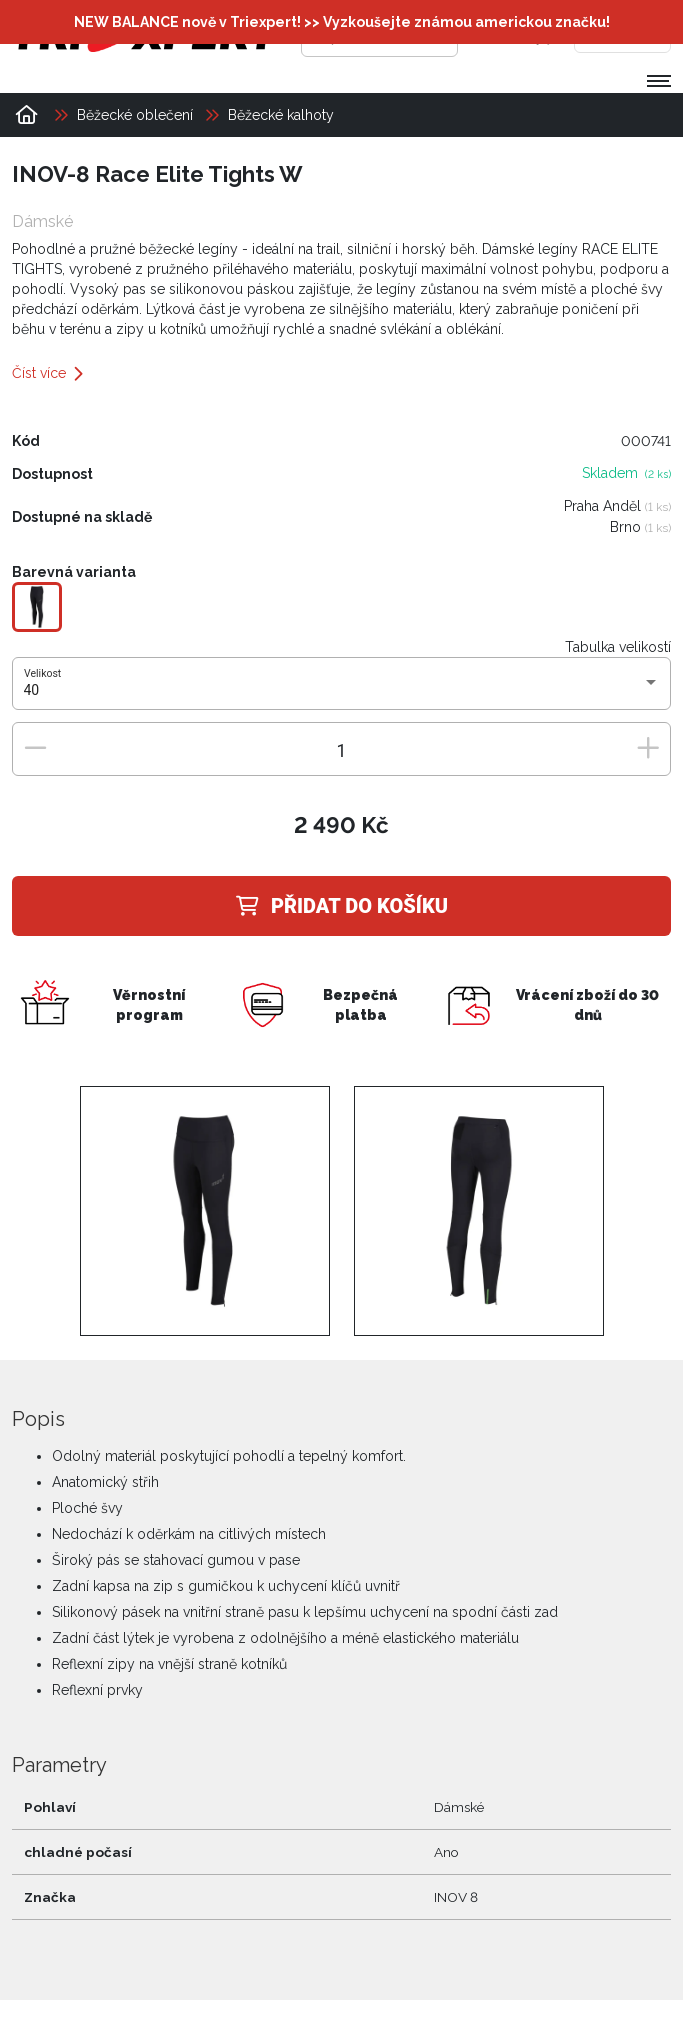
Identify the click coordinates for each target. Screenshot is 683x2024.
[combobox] (342, 691)
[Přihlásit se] (502, 35)
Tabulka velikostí (618, 647)
